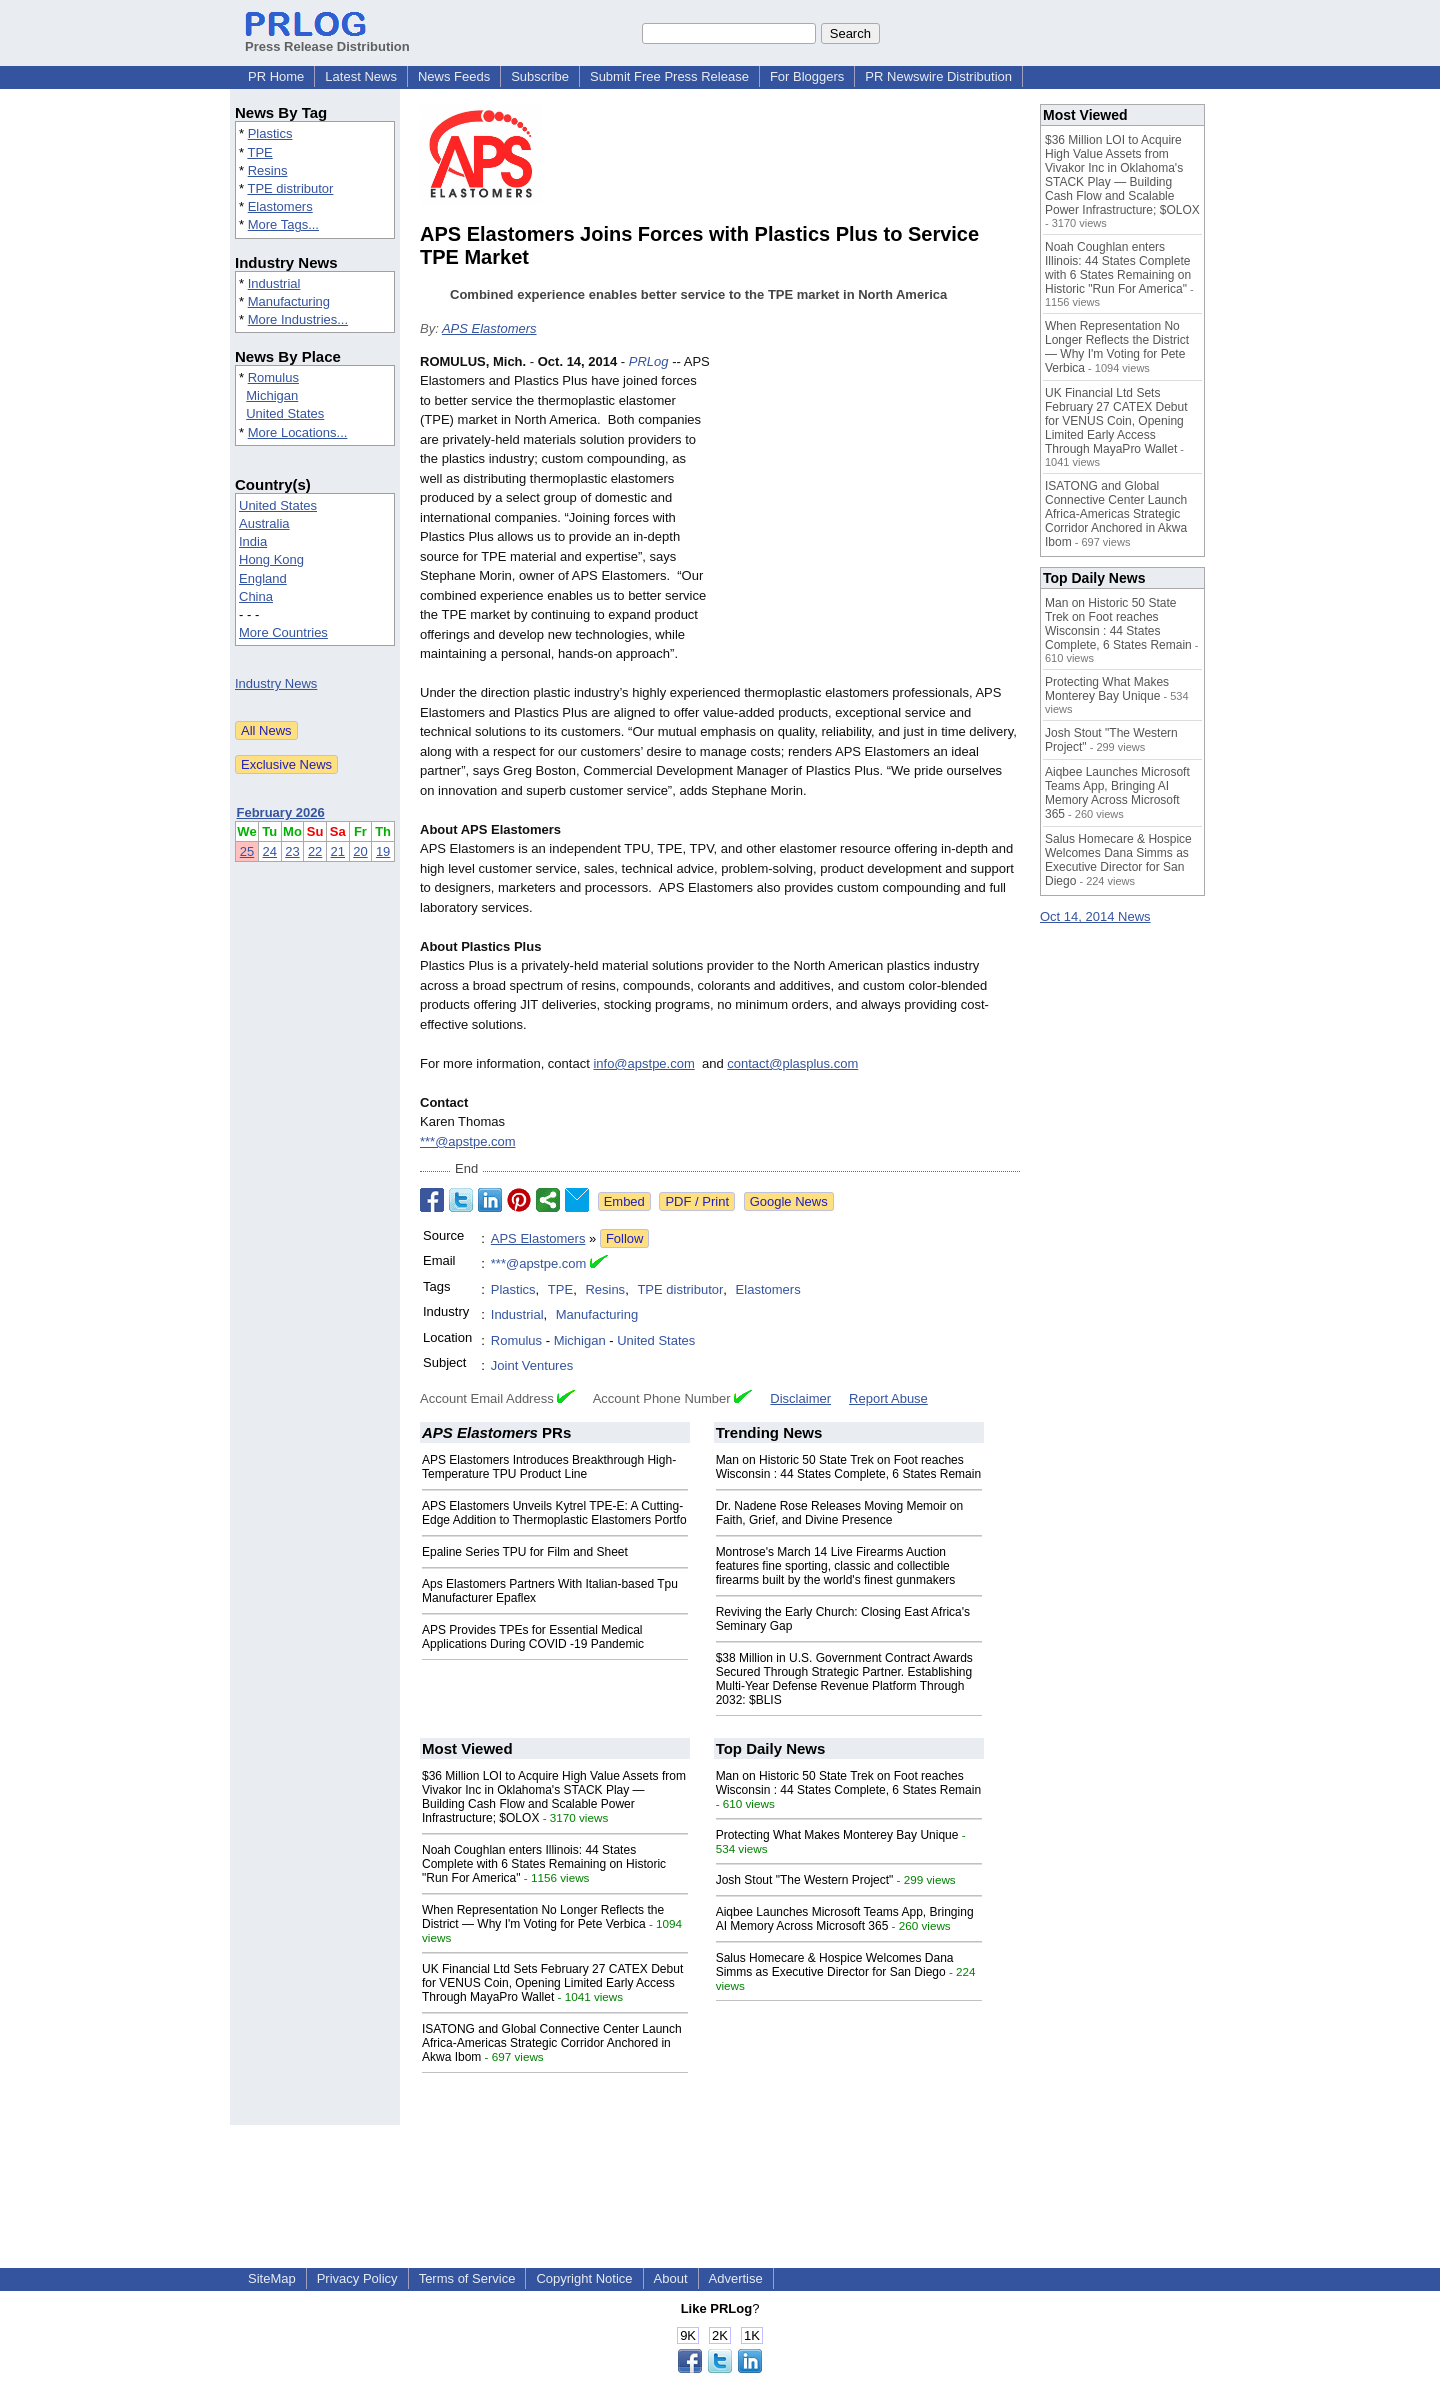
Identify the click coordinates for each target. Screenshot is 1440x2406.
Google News (789, 1201)
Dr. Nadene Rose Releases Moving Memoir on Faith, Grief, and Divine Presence (839, 1513)
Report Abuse (888, 1398)
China (256, 596)
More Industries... (298, 319)
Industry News (276, 683)
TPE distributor (290, 188)
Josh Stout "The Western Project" (805, 1880)
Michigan (272, 395)
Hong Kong (271, 559)
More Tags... (283, 224)
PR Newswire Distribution (938, 76)
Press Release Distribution (327, 39)
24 (270, 851)
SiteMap (272, 2278)
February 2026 (281, 812)
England (263, 578)
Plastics (270, 133)
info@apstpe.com (643, 1063)
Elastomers (280, 206)
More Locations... (298, 432)
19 (383, 851)
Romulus (273, 377)
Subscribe (540, 76)
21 (338, 851)
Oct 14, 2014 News (1095, 916)
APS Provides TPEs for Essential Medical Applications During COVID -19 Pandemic (533, 1637)
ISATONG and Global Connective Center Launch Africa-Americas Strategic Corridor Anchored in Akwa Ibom (552, 2043)
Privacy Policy (357, 2278)
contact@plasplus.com (792, 1063)
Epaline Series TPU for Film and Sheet (525, 1552)
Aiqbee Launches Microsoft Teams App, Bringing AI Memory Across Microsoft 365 (845, 1919)
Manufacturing (289, 301)
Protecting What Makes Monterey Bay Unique (837, 1835)
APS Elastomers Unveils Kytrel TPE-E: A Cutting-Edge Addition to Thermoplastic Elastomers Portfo (554, 1513)
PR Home (276, 76)
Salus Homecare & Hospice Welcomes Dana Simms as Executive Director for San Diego (835, 1965)
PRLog (649, 361)
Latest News (361, 76)
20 (360, 851)
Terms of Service (467, 2278)
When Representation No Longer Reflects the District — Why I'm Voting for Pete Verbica (543, 1917)
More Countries (283, 632)
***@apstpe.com (468, 1141)
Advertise (736, 2278)
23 (292, 851)
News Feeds (454, 76)
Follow (625, 1238)
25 (247, 851)
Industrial (274, 283)
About (671, 2278)
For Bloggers (807, 76)
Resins (268, 170)
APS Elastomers (489, 328)
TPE (259, 152)
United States (285, 413)
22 (315, 851)
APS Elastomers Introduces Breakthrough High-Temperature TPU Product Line (549, 1467)
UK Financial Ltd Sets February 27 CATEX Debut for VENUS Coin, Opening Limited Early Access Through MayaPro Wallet (552, 1983)
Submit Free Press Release (669, 76)
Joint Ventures (532, 1365)
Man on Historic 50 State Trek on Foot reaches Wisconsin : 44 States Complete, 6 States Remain (848, 1467)
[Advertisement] (870, 499)
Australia (264, 523)
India (253, 541)
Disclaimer (800, 1398)
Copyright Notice (584, 2278)
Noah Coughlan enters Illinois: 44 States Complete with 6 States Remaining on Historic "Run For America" (544, 1864)
